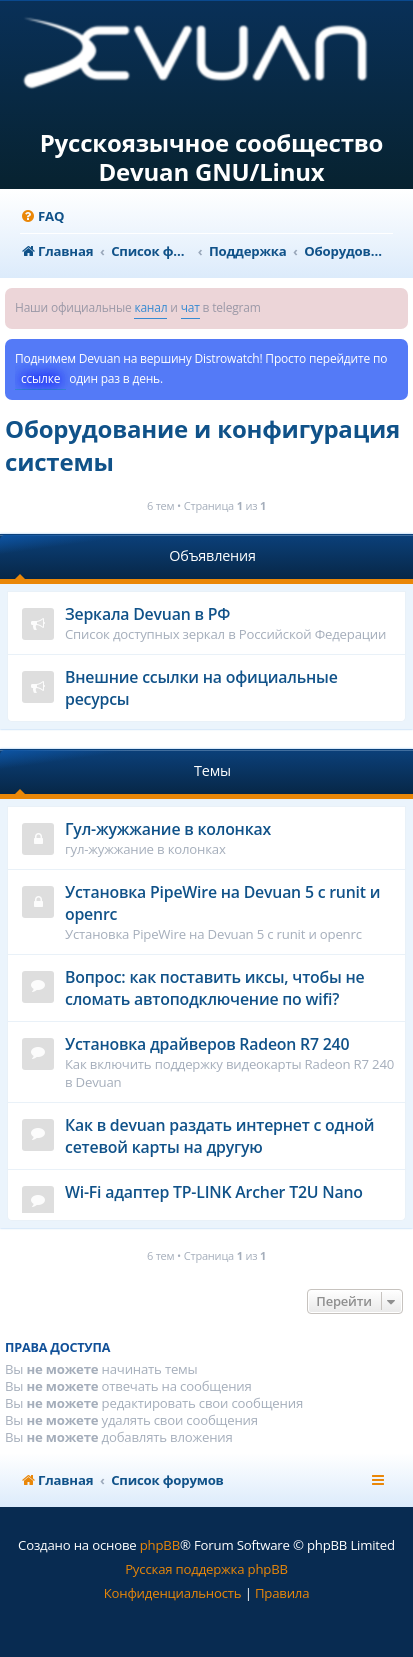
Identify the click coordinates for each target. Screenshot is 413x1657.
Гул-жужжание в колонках (168, 829)
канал (150, 307)
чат (190, 307)
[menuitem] (42, 216)
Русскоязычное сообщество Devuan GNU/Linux (212, 158)
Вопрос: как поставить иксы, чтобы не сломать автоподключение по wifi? (214, 988)
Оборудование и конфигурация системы (202, 445)
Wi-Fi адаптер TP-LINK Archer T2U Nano (214, 1192)
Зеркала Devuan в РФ (147, 614)
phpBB (160, 1545)
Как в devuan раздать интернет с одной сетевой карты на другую (219, 1136)
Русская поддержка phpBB (206, 1569)
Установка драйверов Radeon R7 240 (207, 1044)
